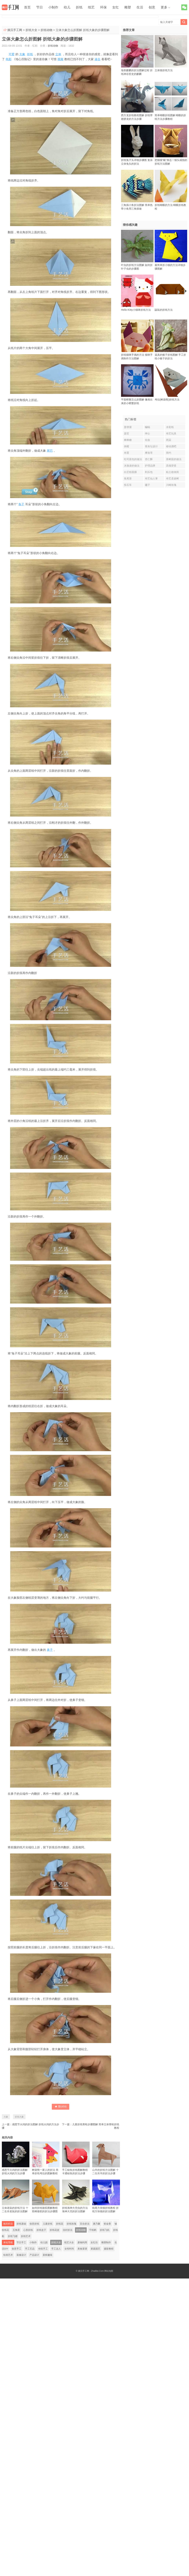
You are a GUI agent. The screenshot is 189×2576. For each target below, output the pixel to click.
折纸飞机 (104, 2230)
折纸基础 (21, 2223)
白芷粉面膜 (130, 472)
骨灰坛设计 (151, 446)
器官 (126, 433)
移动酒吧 (171, 446)
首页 (27, 7)
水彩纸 (170, 427)
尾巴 (50, 450)
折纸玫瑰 (71, 2223)
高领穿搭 (171, 465)
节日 (39, 7)
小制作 (53, 7)
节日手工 (21, 2242)
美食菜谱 (82, 2248)
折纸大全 (31, 30)
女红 (115, 7)
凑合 (97, 59)
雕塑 (127, 7)
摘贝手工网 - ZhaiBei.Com (91, 2271)
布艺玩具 (171, 433)
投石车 (128, 484)
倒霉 (126, 446)
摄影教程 (109, 2248)
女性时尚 (69, 2248)
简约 (168, 452)
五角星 (16, 2230)
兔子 (21, 504)
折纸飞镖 (12, 2236)
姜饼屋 (128, 427)
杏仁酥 (149, 459)
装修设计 (21, 2255)
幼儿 (67, 7)
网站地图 (108, 2271)
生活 (139, 7)
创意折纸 (34, 2223)
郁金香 (107, 2223)
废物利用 (82, 2242)
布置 (126, 452)
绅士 (147, 433)
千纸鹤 (92, 2230)
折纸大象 (19, 2117)
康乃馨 (96, 2223)
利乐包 (149, 472)
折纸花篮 (54, 2230)
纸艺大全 (69, 2242)
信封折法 (67, 2230)
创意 (152, 7)
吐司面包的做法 (133, 459)
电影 (9, 59)
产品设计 (34, 2255)
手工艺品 (30, 2248)
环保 (103, 7)
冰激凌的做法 (131, 465)
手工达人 (56, 2248)
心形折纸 (28, 2230)
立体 (58, 54)
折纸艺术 (25, 2236)
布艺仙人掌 (151, 478)
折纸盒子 (41, 2230)
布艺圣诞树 (172, 478)
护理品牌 (150, 465)
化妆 (147, 439)
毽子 (147, 484)
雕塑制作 (106, 2242)
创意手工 (16, 2248)
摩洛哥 (149, 452)
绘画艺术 (8, 2255)
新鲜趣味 (47, 2255)
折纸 (79, 7)
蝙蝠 (147, 427)
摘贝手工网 (14, 30)
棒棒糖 (128, 439)
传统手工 (43, 2248)
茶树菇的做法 (173, 459)
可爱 (12, 54)
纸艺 (91, 7)
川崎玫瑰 (171, 484)
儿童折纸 (47, 2223)
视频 (60, 59)
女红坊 (94, 2242)
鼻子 (50, 1649)
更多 (164, 7)
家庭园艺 (95, 2248)
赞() (61, 2106)
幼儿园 (44, 2242)
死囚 (168, 439)
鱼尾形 (128, 478)
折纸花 (59, 2223)
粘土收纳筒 (172, 472)
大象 (22, 54)
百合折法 (84, 2223)
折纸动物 (46, 30)
